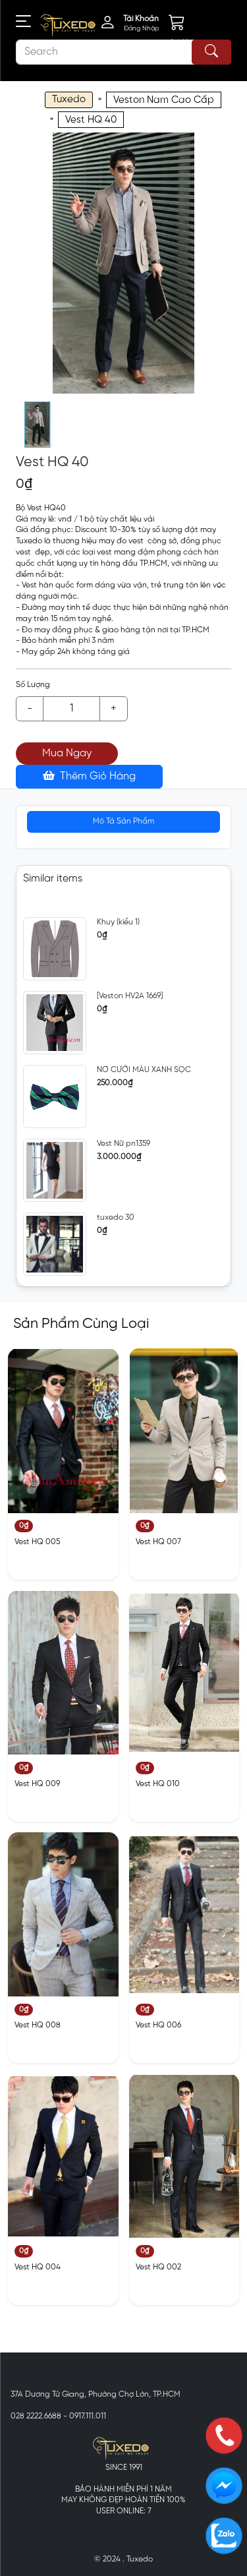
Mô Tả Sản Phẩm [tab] (123, 821)
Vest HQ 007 (158, 1542)
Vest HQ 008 (37, 2025)
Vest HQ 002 (158, 2267)
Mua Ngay (67, 753)
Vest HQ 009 (37, 1784)
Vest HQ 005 (37, 1542)
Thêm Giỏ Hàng (89, 776)
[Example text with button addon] (71, 708)
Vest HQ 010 (158, 1784)
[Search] (123, 52)
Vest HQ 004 (37, 2267)
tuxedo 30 (115, 1217)
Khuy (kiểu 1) (118, 922)
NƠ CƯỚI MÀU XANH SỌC (144, 1069)
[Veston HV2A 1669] (130, 996)
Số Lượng (33, 684)
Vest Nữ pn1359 (123, 1143)
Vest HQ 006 (158, 2025)
